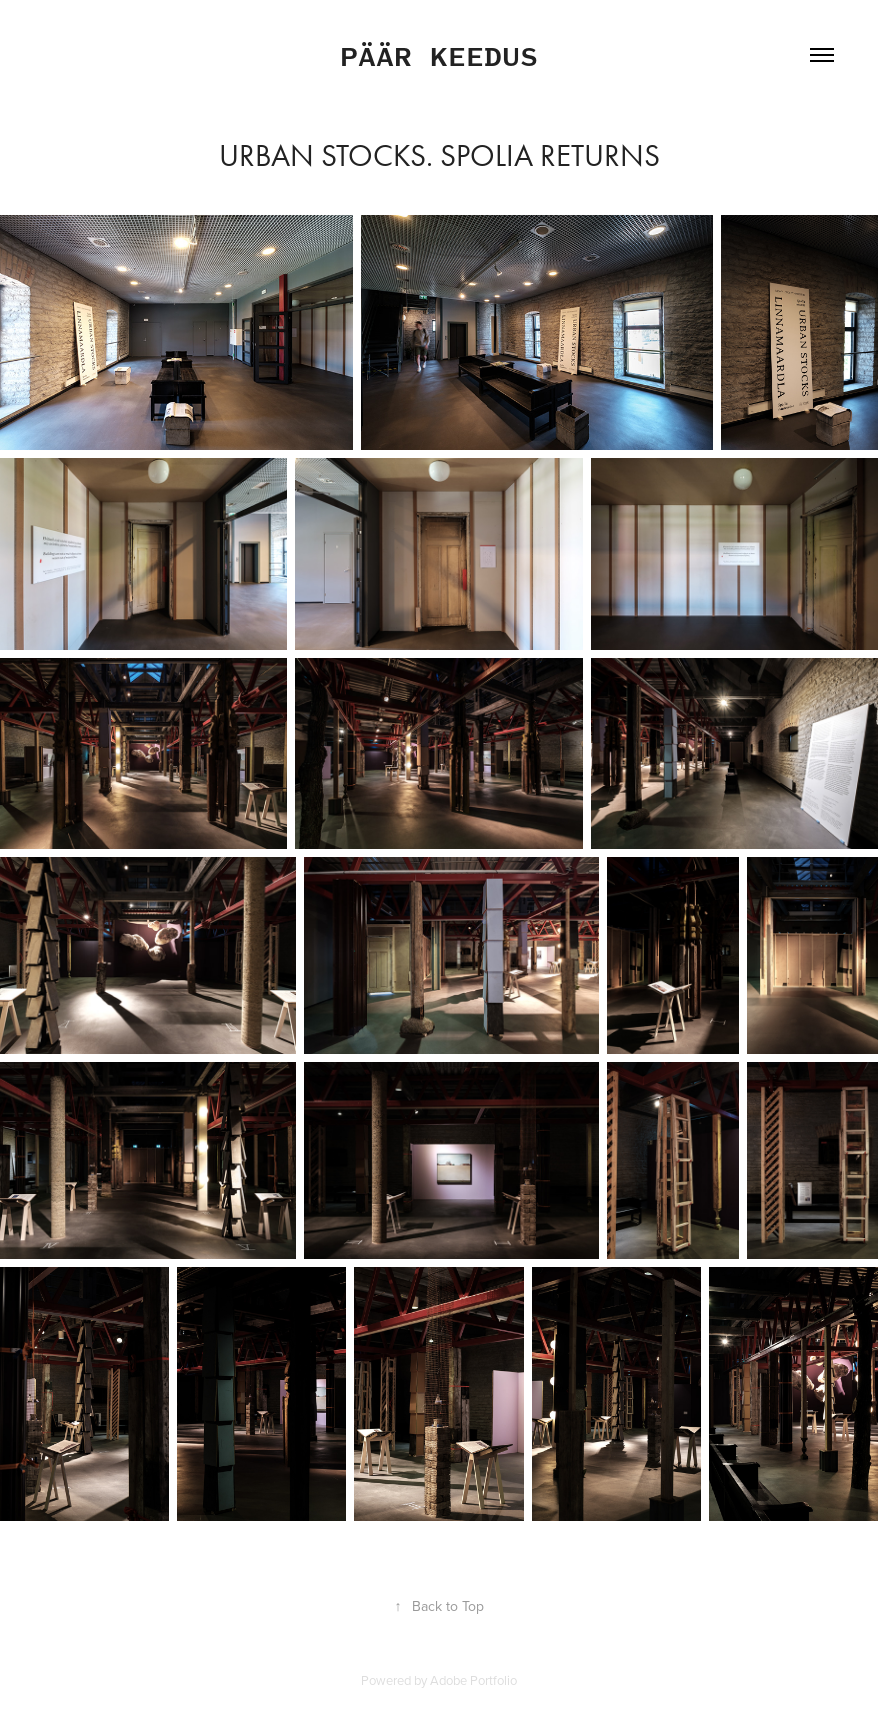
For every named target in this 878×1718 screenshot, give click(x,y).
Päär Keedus (439, 55)
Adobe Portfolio (473, 1680)
